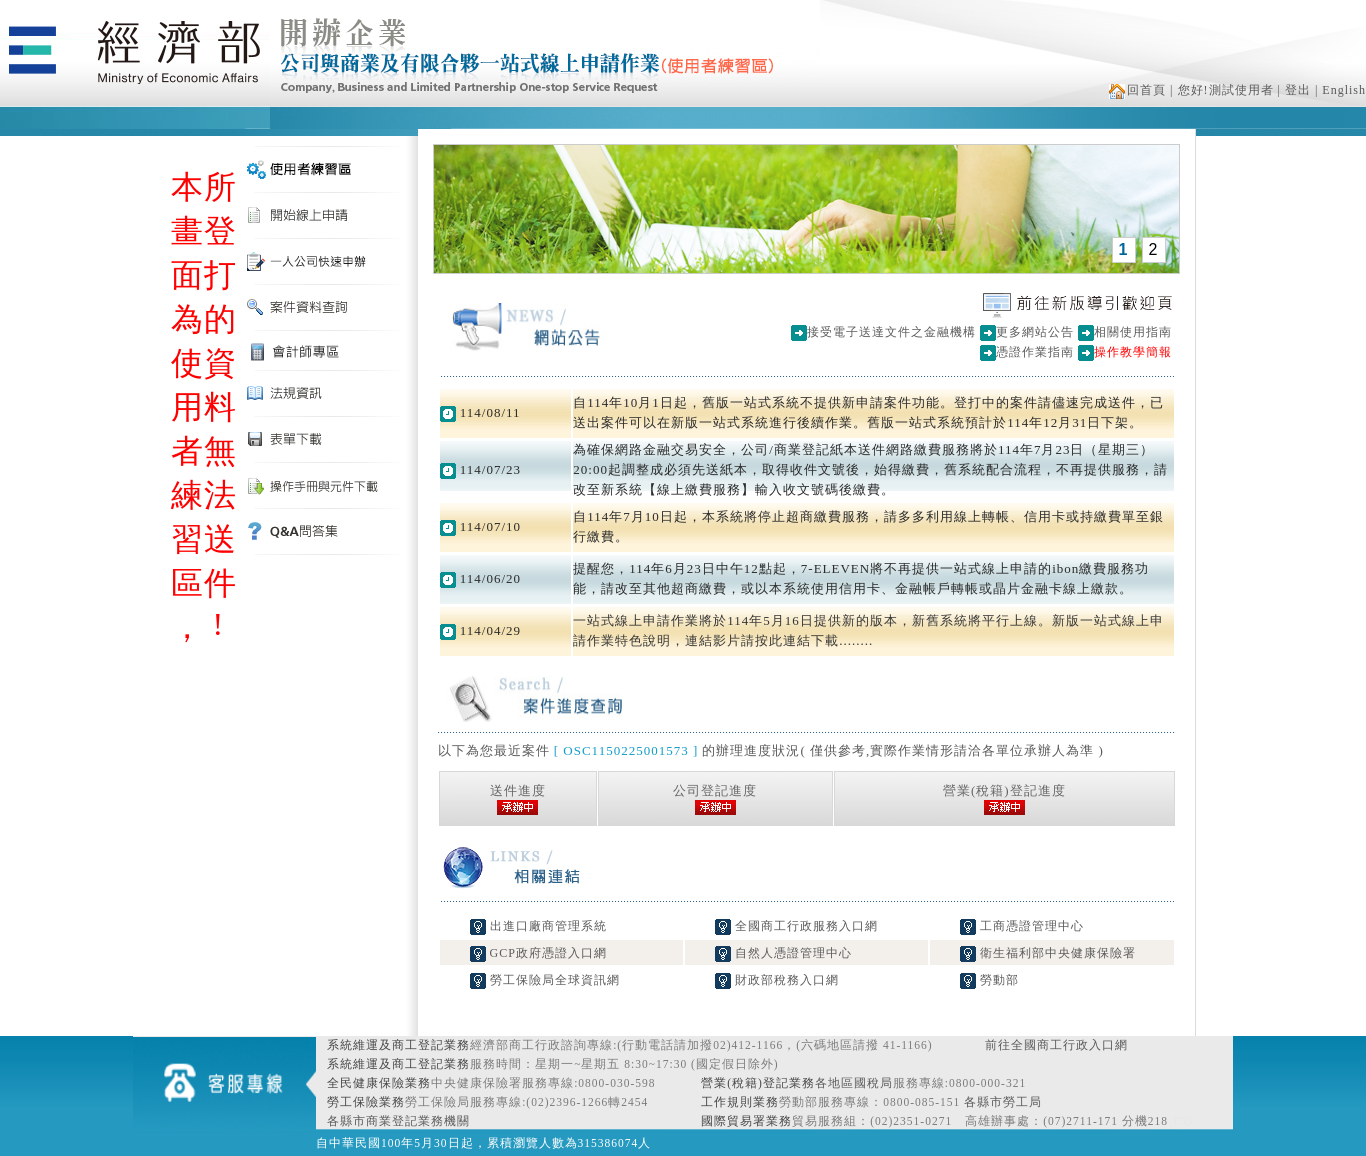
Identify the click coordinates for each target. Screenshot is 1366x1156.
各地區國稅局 (854, 1083)
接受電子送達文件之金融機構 (891, 332)
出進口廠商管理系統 (538, 926)
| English (1340, 90)
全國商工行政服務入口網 (796, 926)
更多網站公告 (1035, 332)
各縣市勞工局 (1003, 1102)
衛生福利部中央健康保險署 (1048, 953)
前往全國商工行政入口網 (1056, 1045)
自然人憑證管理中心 (783, 953)
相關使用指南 (1133, 332)
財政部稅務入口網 (777, 980)
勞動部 (989, 980)
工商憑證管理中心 (1022, 926)
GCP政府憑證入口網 (538, 953)
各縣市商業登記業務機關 (398, 1121)
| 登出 (1294, 90)
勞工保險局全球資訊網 (545, 980)
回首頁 (1137, 90)
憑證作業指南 (1035, 352)
